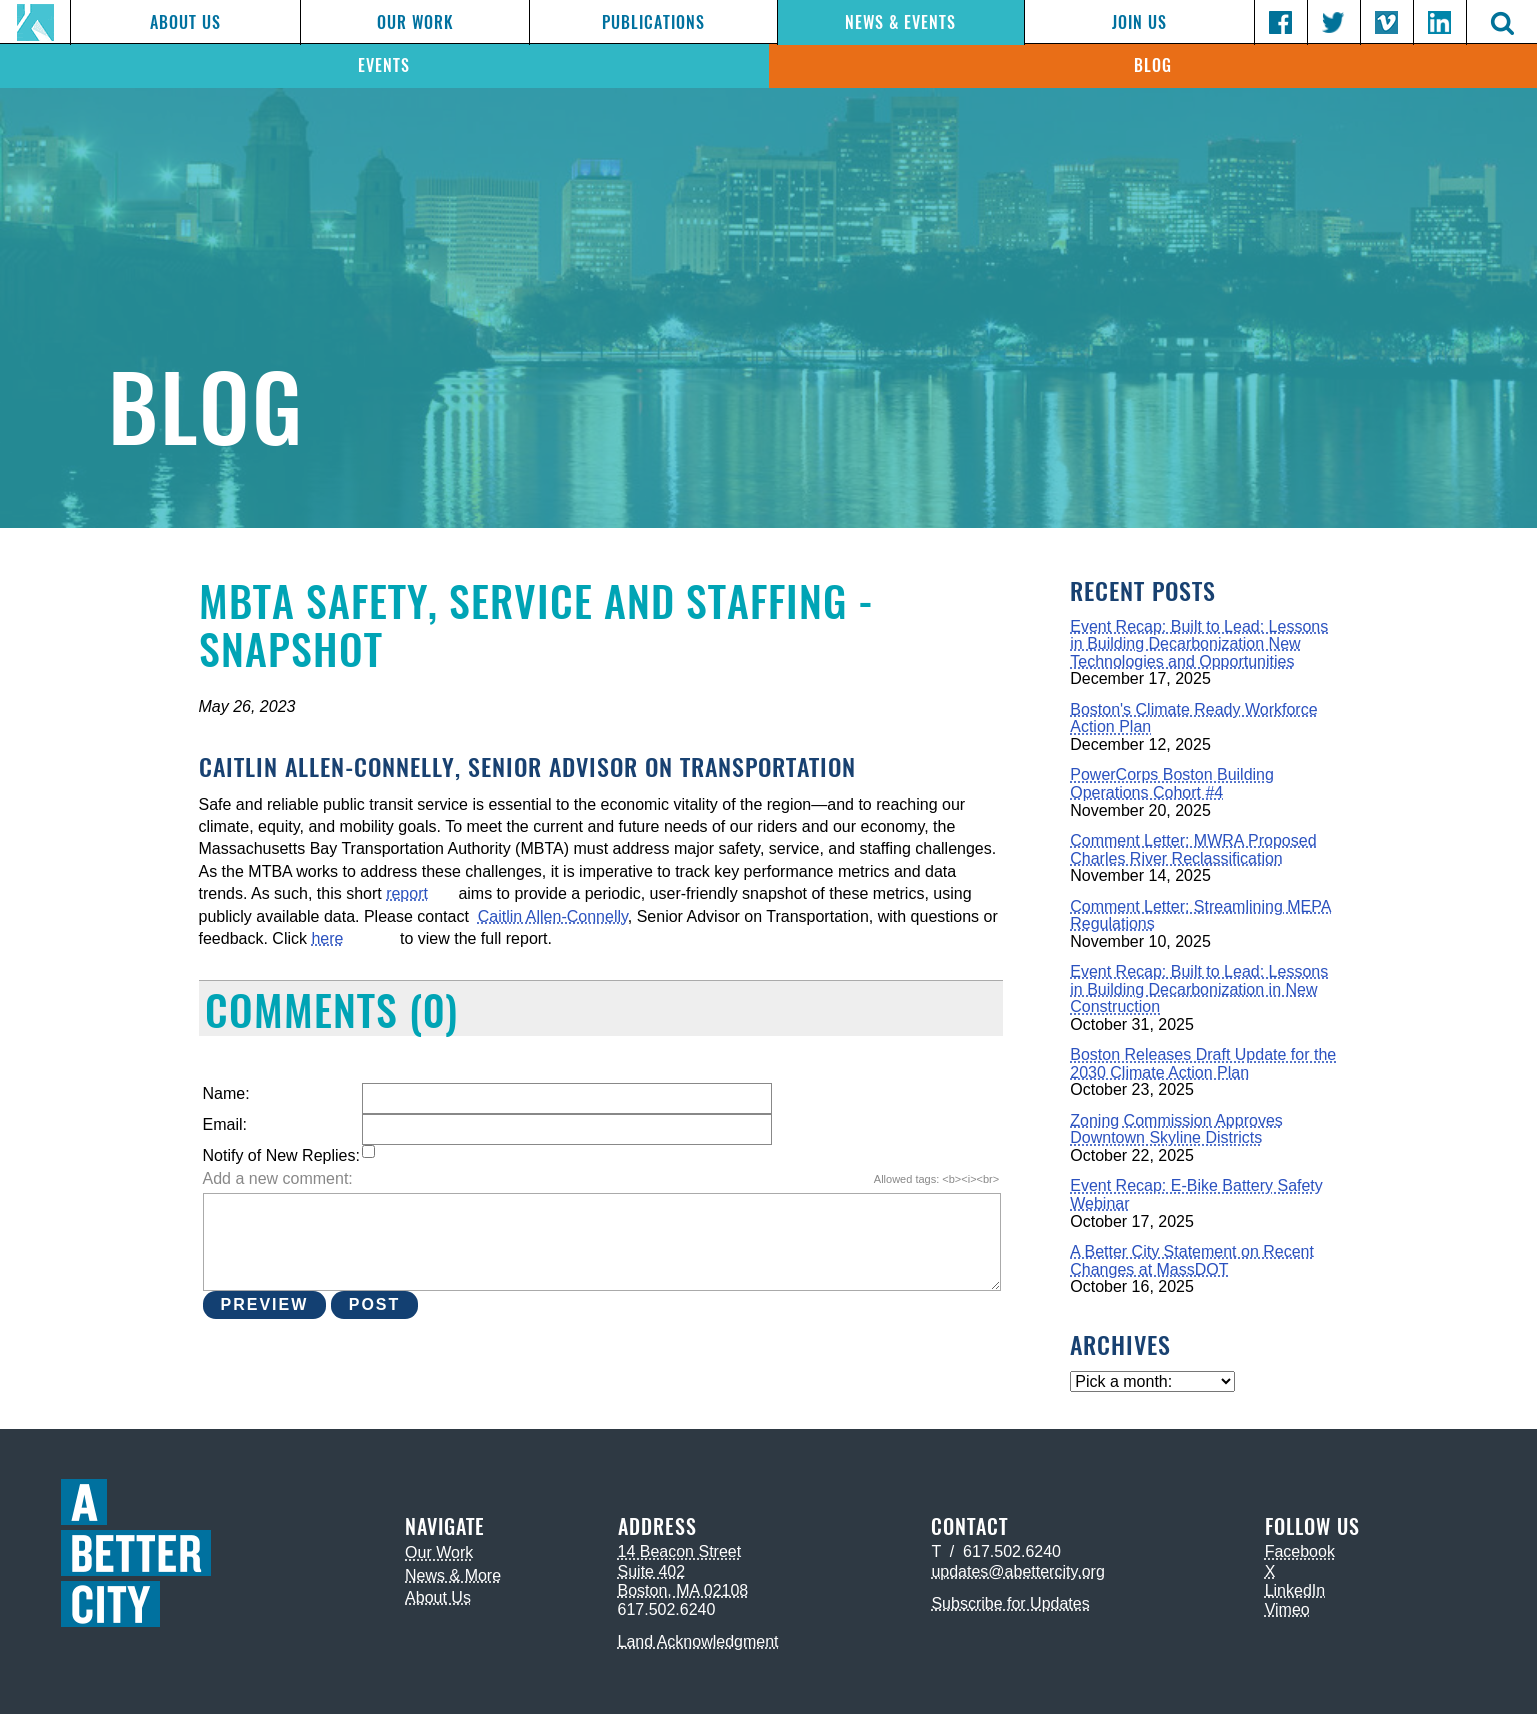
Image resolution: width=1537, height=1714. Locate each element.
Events (384, 65)
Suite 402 (652, 1571)
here (327, 938)
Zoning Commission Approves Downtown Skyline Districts (1176, 1129)
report (407, 893)
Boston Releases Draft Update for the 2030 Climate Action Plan (1203, 1063)
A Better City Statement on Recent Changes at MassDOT (1192, 1260)
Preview (265, 1304)
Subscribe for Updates (1010, 1603)
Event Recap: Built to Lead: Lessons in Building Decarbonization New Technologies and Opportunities (1199, 644)
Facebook (1300, 1551)
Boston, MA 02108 (683, 1590)
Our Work (415, 22)
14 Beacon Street (680, 1551)
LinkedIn (1295, 1590)
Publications (653, 22)
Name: (226, 1093)
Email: (225, 1124)
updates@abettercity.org (1017, 1571)
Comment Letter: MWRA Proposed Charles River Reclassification (1193, 849)
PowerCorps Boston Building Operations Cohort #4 (1172, 783)
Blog (1153, 65)
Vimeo (1287, 1609)
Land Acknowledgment (698, 1641)
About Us (185, 22)
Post (375, 1304)
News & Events (900, 22)
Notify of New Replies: (281, 1155)
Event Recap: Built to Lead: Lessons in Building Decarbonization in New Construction (1199, 989)
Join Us (1139, 22)
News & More (453, 1575)
